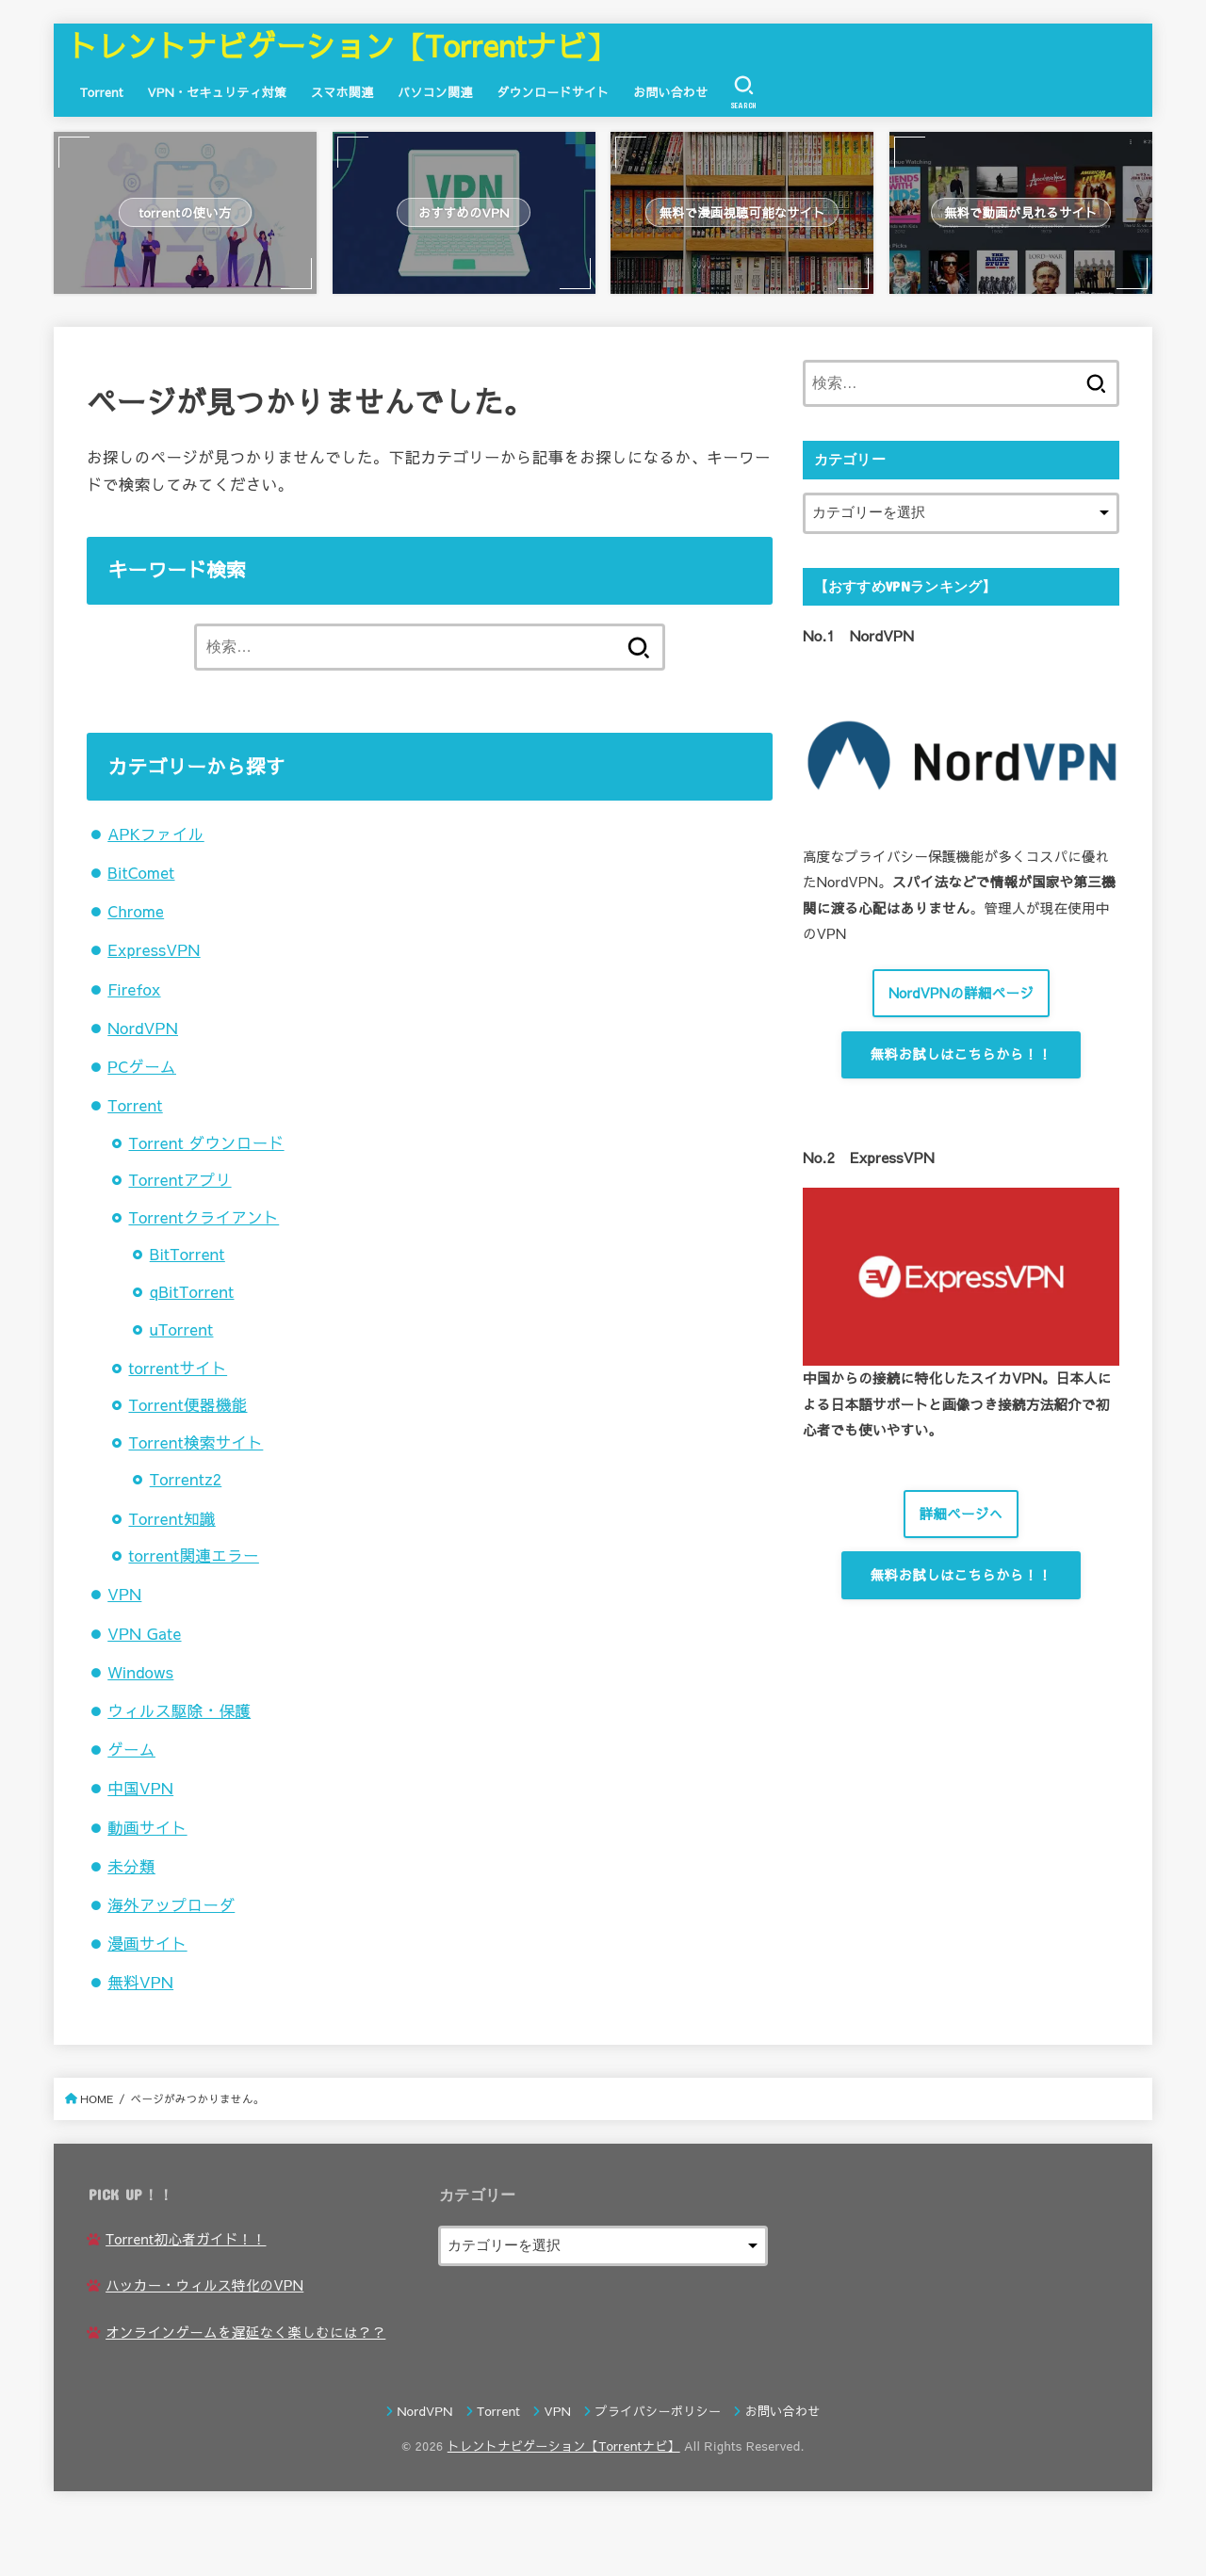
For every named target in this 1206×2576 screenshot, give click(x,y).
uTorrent (182, 1329)
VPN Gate (144, 1633)
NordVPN (142, 1027)
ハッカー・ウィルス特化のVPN (204, 2285)
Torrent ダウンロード (206, 1142)
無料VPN (140, 1981)
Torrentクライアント (203, 1217)
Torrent (101, 92)
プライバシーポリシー (658, 2411)
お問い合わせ (671, 92)
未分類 (131, 1865)
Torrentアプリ (179, 1179)
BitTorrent (187, 1253)
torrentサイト (177, 1367)
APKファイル (155, 833)
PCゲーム (141, 1066)
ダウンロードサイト (553, 92)
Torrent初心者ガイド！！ (186, 2238)
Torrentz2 (186, 1478)
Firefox (133, 989)
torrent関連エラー (193, 1555)
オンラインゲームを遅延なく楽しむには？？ (245, 2332)
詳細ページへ (961, 1513)
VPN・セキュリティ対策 (217, 92)
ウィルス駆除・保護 (179, 1710)
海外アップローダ (171, 1904)
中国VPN (140, 1787)
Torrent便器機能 (187, 1404)
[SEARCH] (744, 92)
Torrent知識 (171, 1518)
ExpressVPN (153, 949)
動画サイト (147, 1827)
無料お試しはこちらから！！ (961, 1054)
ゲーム (131, 1749)
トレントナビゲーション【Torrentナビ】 (342, 45)
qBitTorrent (192, 1291)
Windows (140, 1671)
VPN (124, 1593)
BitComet (140, 872)
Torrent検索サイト (195, 1442)
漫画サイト (147, 1943)
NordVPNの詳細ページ (961, 992)
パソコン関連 (435, 92)
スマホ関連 (342, 92)
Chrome (135, 910)
